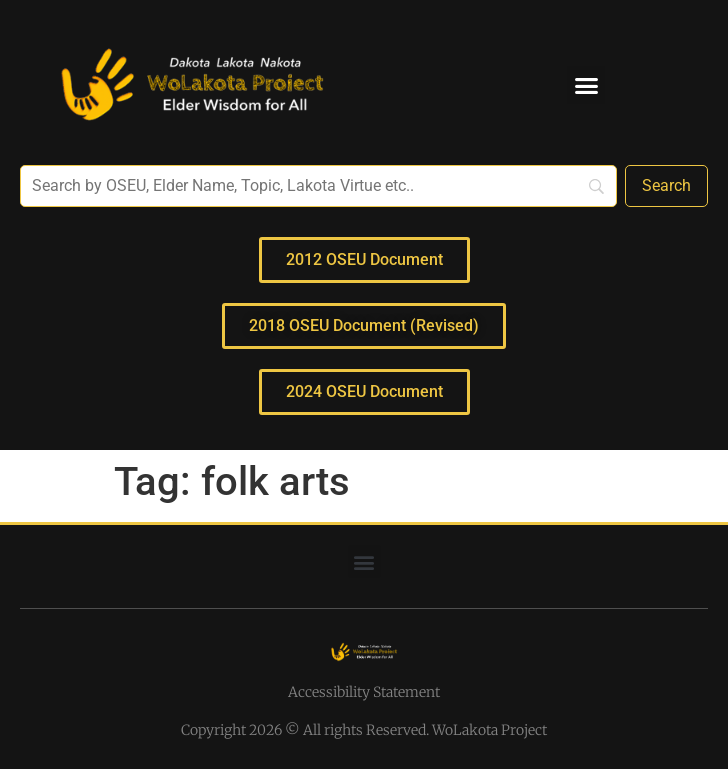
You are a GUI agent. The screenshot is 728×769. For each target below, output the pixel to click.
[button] (586, 85)
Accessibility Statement (364, 692)
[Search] (666, 186)
